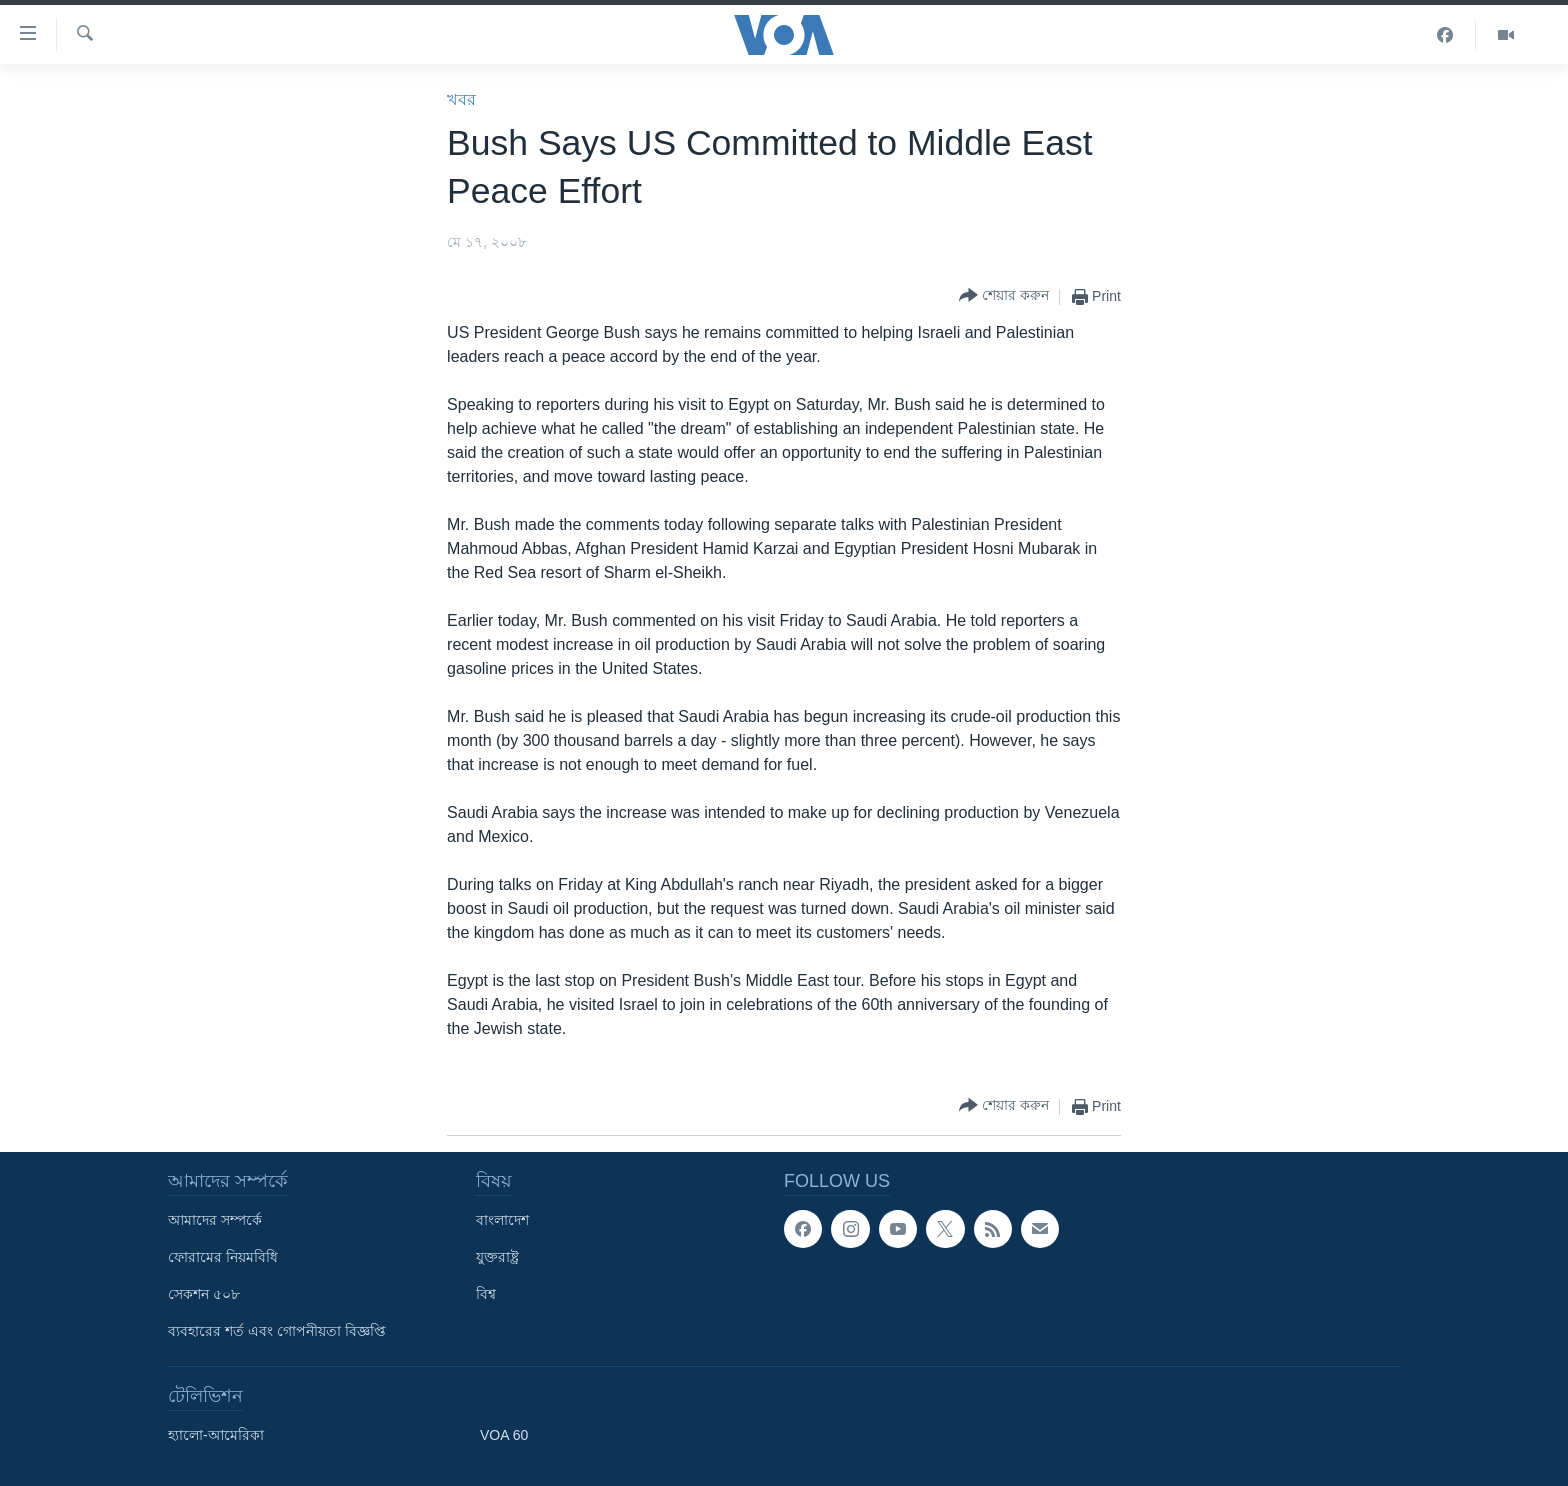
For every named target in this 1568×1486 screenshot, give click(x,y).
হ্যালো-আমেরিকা (216, 1435)
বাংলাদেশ (502, 1220)
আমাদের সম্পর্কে (215, 1220)
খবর (461, 99)
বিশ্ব (486, 1294)
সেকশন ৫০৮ (204, 1294)
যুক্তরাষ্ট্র (497, 1257)
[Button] (1004, 296)
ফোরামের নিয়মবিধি (223, 1257)
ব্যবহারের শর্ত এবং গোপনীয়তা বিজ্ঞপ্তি (277, 1331)
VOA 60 (504, 1435)
